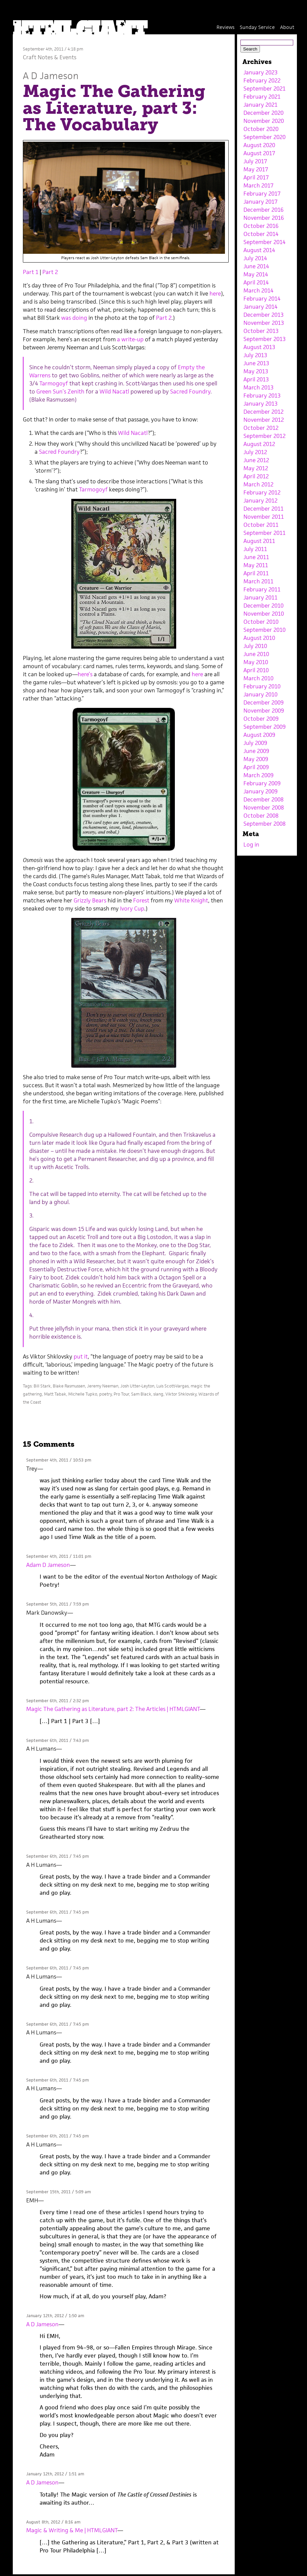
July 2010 (255, 646)
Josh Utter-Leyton (137, 1386)
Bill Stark (42, 1386)
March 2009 (258, 775)
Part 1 (30, 272)
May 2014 (255, 274)
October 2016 (260, 226)
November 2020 (263, 121)
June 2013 (256, 363)
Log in (251, 844)
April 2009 (256, 767)
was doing (74, 317)
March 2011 (258, 581)
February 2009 (261, 783)
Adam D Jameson (48, 1565)
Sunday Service (257, 27)
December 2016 (263, 209)
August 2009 (259, 735)
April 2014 (256, 282)
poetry (105, 1394)
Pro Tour (121, 1394)
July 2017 (255, 161)
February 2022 (261, 80)
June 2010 (256, 654)
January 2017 (260, 201)
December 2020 (263, 112)
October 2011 (260, 524)
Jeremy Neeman (102, 1386)
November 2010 (263, 613)
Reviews (225, 27)
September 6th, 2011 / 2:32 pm (57, 1701)
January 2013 (260, 403)
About (287, 27)
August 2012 (259, 444)
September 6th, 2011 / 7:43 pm (57, 1740)
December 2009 (263, 702)
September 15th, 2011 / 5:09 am (58, 2192)
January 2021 (260, 104)
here (215, 293)
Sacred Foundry (190, 391)
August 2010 (259, 638)
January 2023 (260, 72)
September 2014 (264, 242)
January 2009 (260, 791)
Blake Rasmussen (69, 1386)
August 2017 (259, 153)
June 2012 (256, 460)
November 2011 (263, 516)
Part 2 (50, 272)
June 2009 (256, 751)
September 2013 (264, 339)
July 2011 (255, 549)
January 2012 (260, 500)
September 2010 (264, 629)
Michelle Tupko (82, 1394)
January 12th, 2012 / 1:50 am (55, 2316)
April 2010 (256, 670)
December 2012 (263, 411)
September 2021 (264, 88)
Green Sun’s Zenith (60, 391)
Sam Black (141, 1394)
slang (158, 1394)
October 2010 (260, 621)
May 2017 (255, 169)
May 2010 (255, 662)
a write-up (130, 339)
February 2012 (261, 492)
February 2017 (261, 193)
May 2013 (255, 371)
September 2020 (264, 137)
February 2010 (261, 686)
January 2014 (260, 306)
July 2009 (255, 743)
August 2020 (259, 145)
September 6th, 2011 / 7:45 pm (57, 1856)
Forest (141, 900)
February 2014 (261, 298)
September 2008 (264, 823)
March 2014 (258, 290)
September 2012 (264, 436)
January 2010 (260, 694)
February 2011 (261, 589)
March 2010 (258, 678)
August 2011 (259, 541)
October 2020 (260, 129)
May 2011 (255, 565)
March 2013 (258, 387)
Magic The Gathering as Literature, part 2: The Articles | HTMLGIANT (113, 1709)
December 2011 (263, 508)
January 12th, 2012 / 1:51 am (55, 2474)
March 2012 (258, 484)
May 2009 (255, 759)
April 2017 (256, 177)
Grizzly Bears (90, 900)
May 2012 (255, 468)
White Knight (191, 900)
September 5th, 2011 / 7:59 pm (57, 1604)
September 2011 (264, 533)
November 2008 (263, 807)
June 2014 (256, 266)
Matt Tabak (55, 1394)
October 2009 (260, 718)
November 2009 (263, 710)
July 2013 (255, 355)
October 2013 (260, 331)
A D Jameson (51, 75)
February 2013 (261, 395)
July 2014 (255, 258)
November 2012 (263, 419)
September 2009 (264, 726)
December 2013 (263, 314)
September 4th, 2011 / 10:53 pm (58, 1460)
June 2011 (256, 557)
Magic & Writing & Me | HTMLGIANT (71, 2530)
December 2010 (263, 605)
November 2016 (263, 217)
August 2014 (259, 250)
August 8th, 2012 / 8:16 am (53, 2522)
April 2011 (256, 573)
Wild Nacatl (114, 391)
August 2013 (259, 347)
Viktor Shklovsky (180, 1394)
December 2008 (263, 799)
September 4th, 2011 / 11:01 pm (58, 1556)
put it (81, 1356)
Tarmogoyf (53, 383)
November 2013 (263, 323)
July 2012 (255, 452)
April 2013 (256, 379)
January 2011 (260, 597)
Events (68, 57)
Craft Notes (38, 57)
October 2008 (260, 815)
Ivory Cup (132, 908)
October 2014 (260, 234)
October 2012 (260, 428)
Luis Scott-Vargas (172, 1386)
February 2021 (261, 96)
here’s (85, 674)
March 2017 (258, 185)
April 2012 (256, 476)
